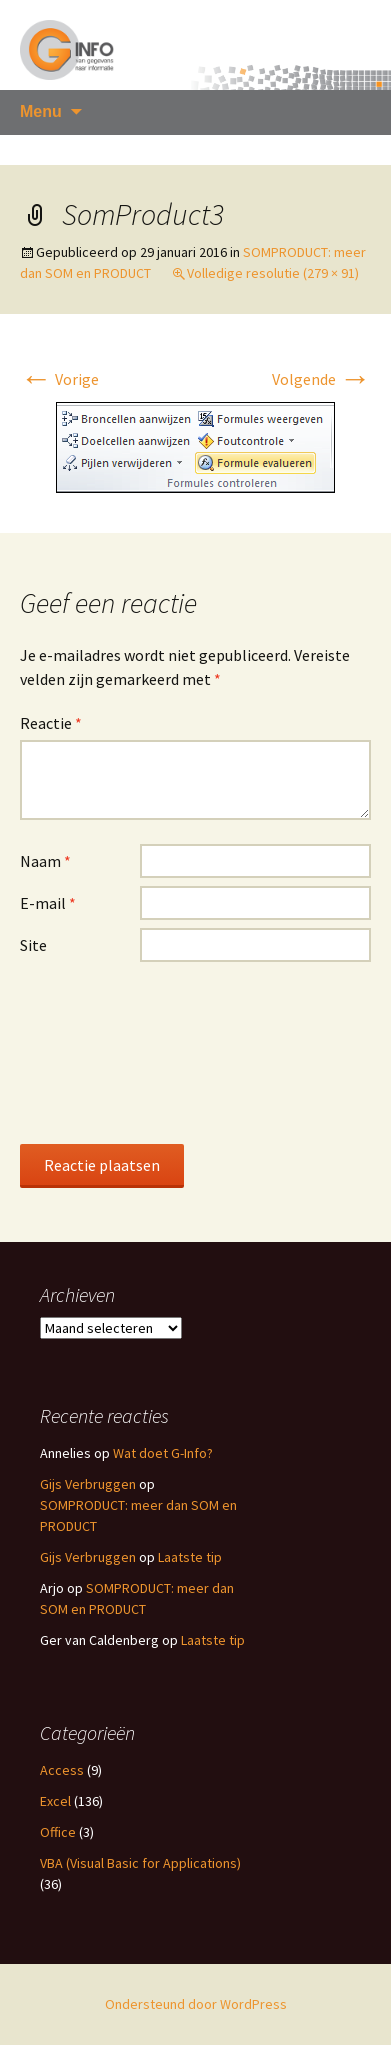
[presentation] (102, 1052)
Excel (55, 1801)
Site (33, 945)
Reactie (51, 723)
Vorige (59, 379)
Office (58, 1832)
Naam (45, 861)
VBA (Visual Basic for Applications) (140, 1863)
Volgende (321, 379)
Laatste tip (190, 1557)
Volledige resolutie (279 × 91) (273, 273)
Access (62, 1770)
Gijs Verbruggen (88, 1484)
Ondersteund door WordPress (196, 2004)
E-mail (48, 903)
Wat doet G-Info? (163, 1453)
